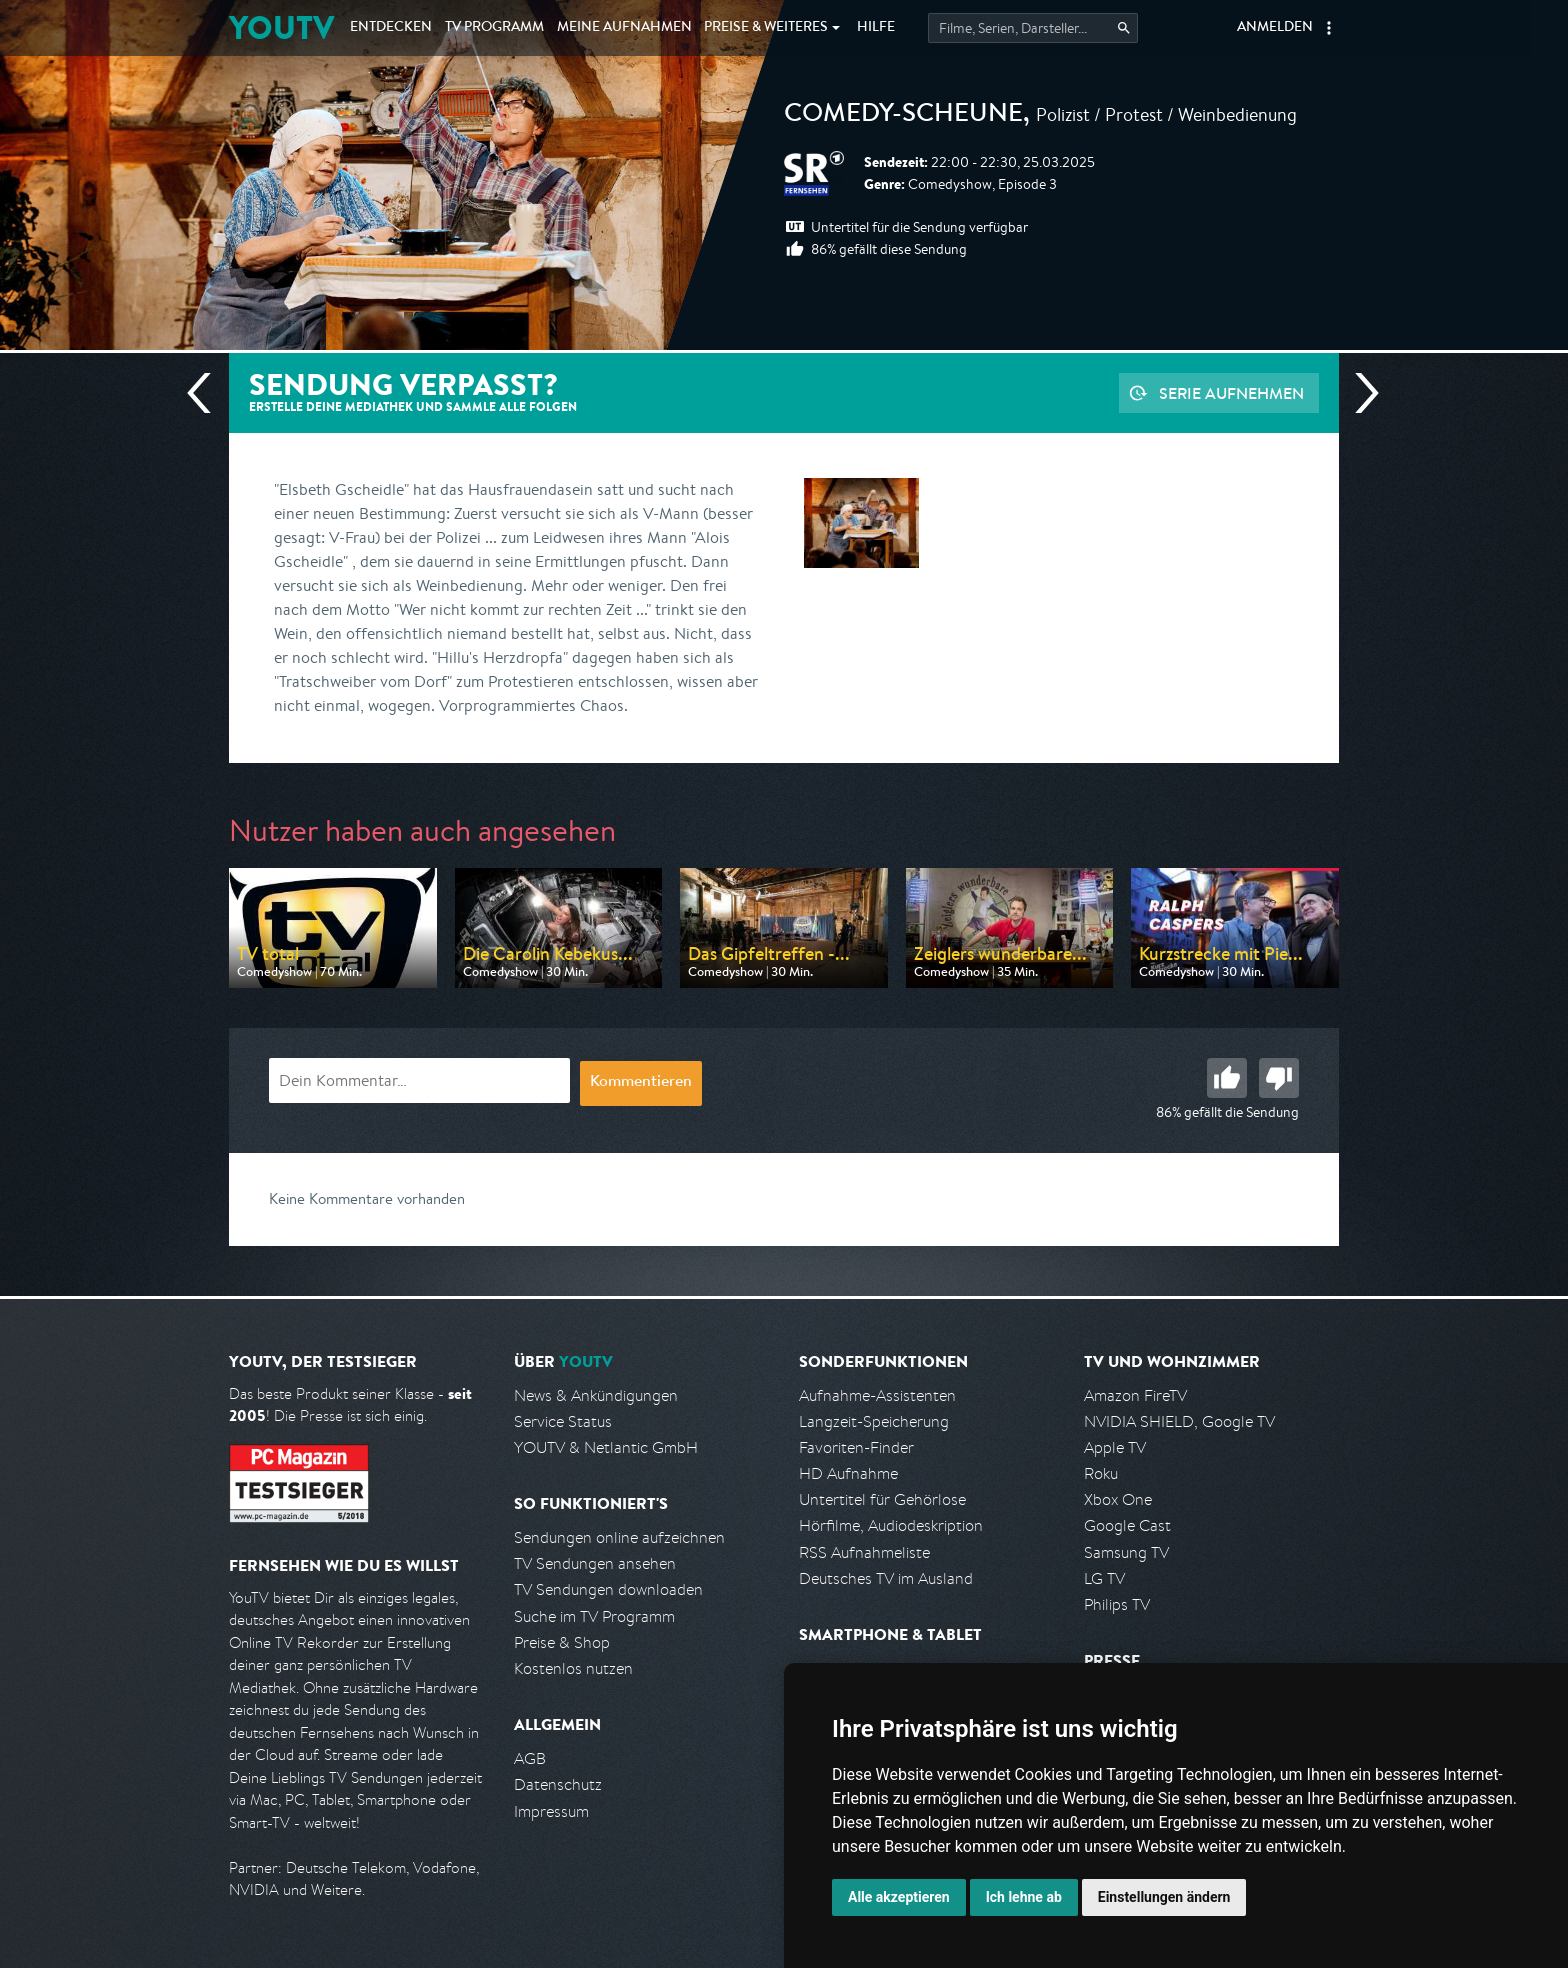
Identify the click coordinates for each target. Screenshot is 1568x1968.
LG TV (1104, 1578)
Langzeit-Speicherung (874, 1421)
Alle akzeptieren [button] (899, 1897)
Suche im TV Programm (594, 1616)
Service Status (563, 1421)
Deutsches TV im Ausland (886, 1578)
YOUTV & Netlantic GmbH (606, 1447)
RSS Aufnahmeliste (864, 1552)
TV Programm (494, 28)
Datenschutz (558, 1784)
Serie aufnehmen (1231, 393)
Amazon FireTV (1135, 1395)
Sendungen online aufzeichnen (619, 1537)
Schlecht (1279, 1078)
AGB (530, 1758)
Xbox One (1118, 1499)
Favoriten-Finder (856, 1447)
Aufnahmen (624, 28)
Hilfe (876, 28)
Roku (1101, 1473)
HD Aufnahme (848, 1473)
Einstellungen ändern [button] (1164, 1897)
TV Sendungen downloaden (608, 1589)
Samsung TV (1126, 1552)
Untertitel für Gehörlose (882, 1499)
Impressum (551, 1811)
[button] (1329, 28)
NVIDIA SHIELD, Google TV (1179, 1421)
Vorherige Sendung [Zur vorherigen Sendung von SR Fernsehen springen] (207, 393)
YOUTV (281, 27)
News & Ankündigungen (596, 1395)
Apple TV (1115, 1447)
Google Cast (1127, 1525)
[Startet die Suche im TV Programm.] (1033, 28)
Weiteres (766, 28)
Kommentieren (641, 1083)
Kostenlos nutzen (573, 1668)
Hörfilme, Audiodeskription (891, 1525)
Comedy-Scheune (903, 116)
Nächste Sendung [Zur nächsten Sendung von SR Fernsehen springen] (1359, 393)
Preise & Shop (562, 1642)
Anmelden (1275, 28)
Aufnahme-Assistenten (877, 1395)
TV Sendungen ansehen (595, 1563)
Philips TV (1117, 1604)
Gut (1227, 1078)
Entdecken (391, 28)
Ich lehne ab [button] (1024, 1897)
